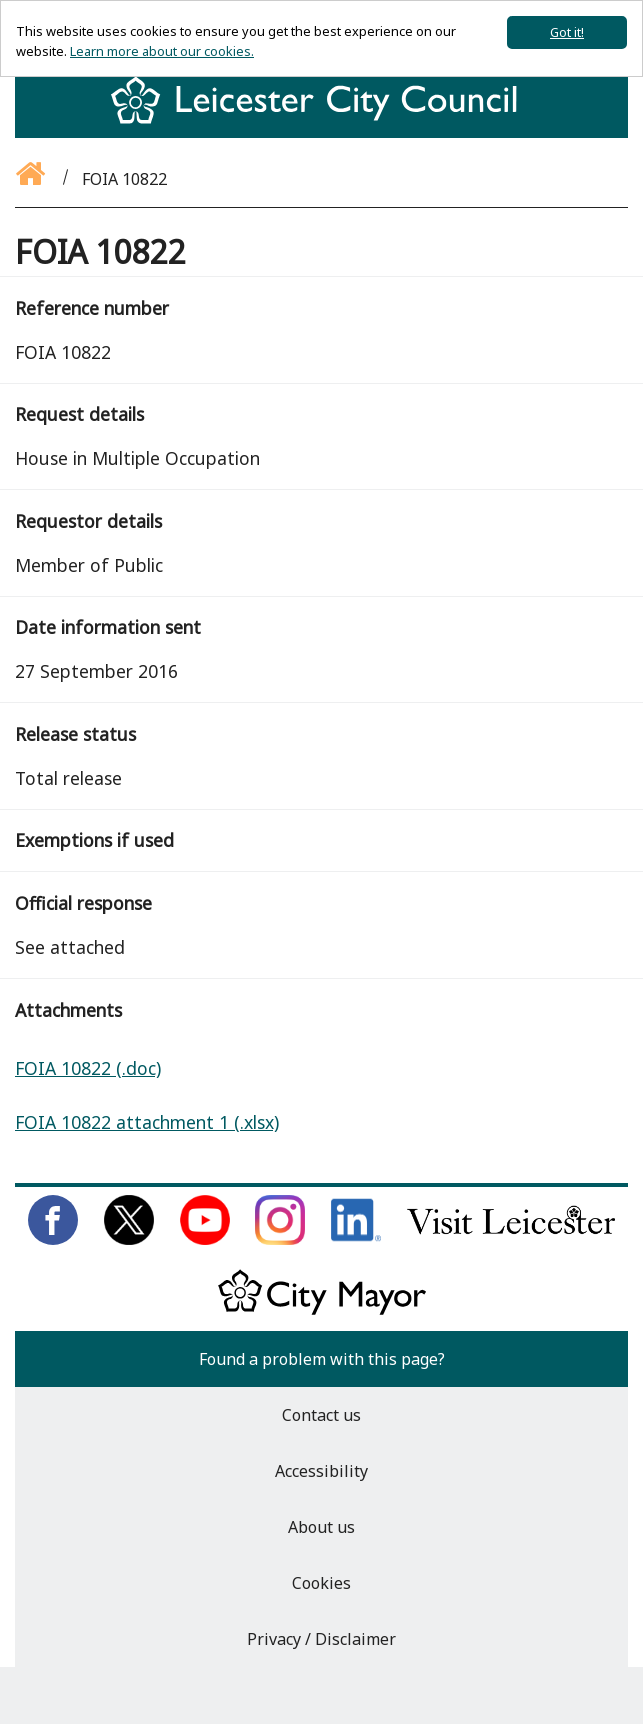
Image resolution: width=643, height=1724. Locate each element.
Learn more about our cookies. (162, 51)
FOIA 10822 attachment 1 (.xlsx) (147, 1122)
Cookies (321, 1583)
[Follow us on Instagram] (280, 1239)
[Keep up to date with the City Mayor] (322, 1311)
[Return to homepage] (321, 118)
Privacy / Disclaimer (321, 1639)
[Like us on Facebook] (53, 1239)
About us (321, 1527)
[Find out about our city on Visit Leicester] (511, 1239)
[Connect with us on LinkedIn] (356, 1239)
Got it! (567, 32)
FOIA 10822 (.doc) (88, 1068)
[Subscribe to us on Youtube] (205, 1239)
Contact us (321, 1415)
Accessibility (321, 1471)
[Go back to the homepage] (32, 179)
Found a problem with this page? (322, 1359)
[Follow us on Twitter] (129, 1239)
